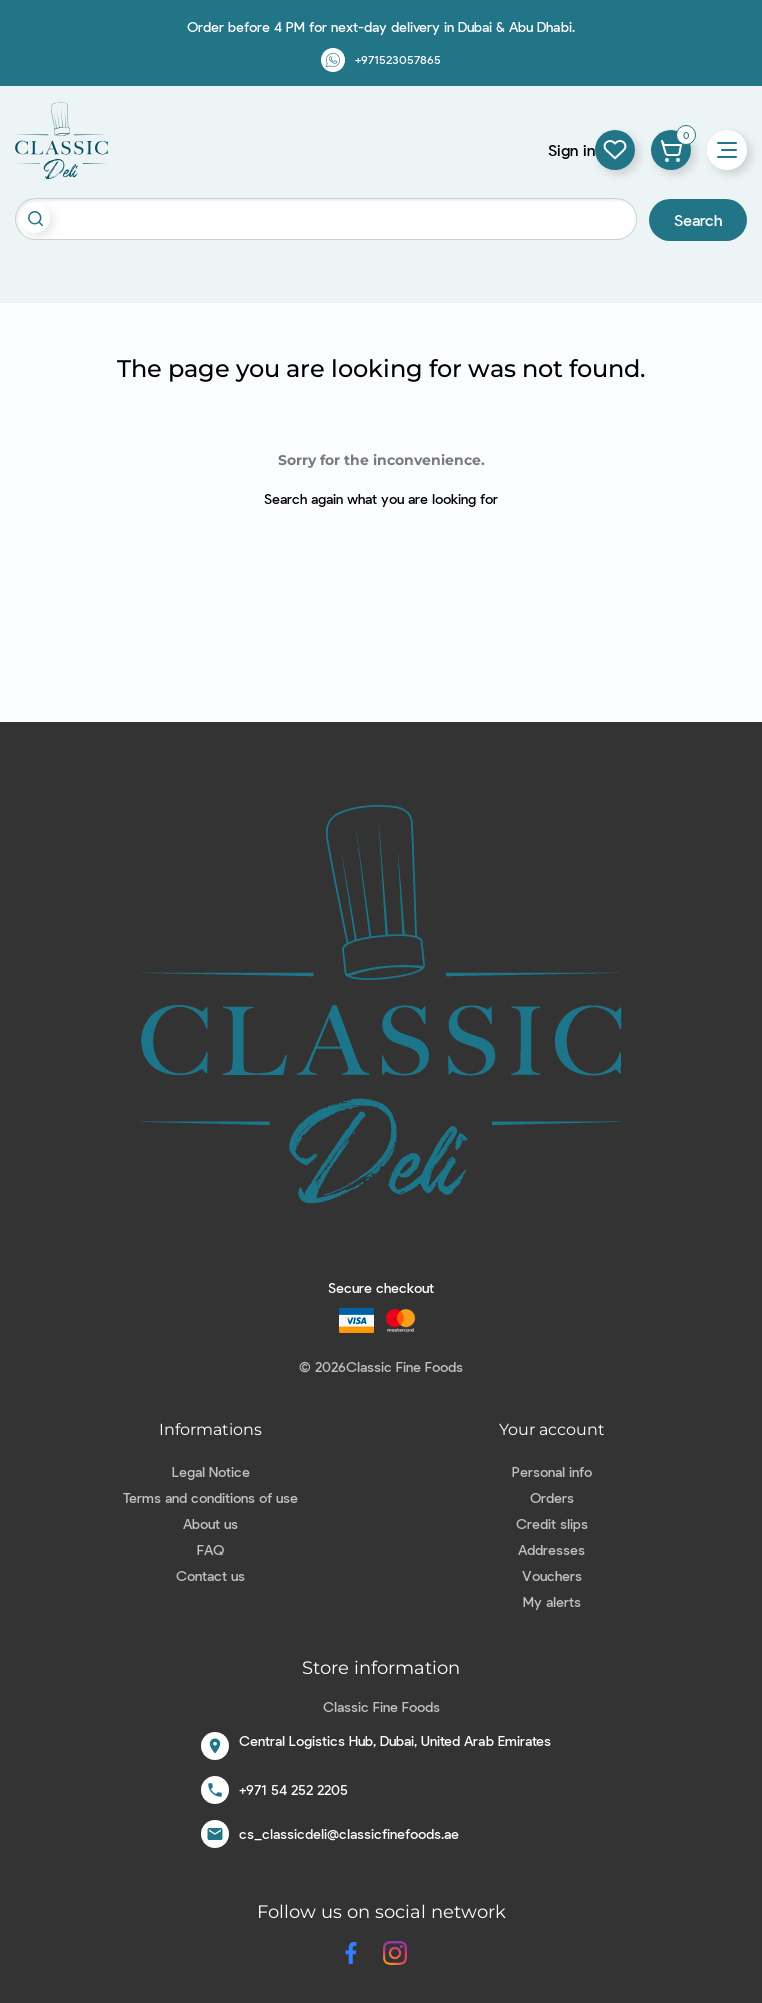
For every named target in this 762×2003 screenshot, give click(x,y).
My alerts (552, 1601)
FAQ (210, 1549)
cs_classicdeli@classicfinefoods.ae (349, 1833)
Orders (552, 1497)
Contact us (210, 1575)
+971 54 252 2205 (293, 1789)
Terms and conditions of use (210, 1497)
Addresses (551, 1549)
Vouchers (552, 1575)
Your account (552, 1429)
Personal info (552, 1471)
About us (210, 1523)
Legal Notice (211, 1471)
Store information (381, 1668)
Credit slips (552, 1523)
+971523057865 (398, 59)
